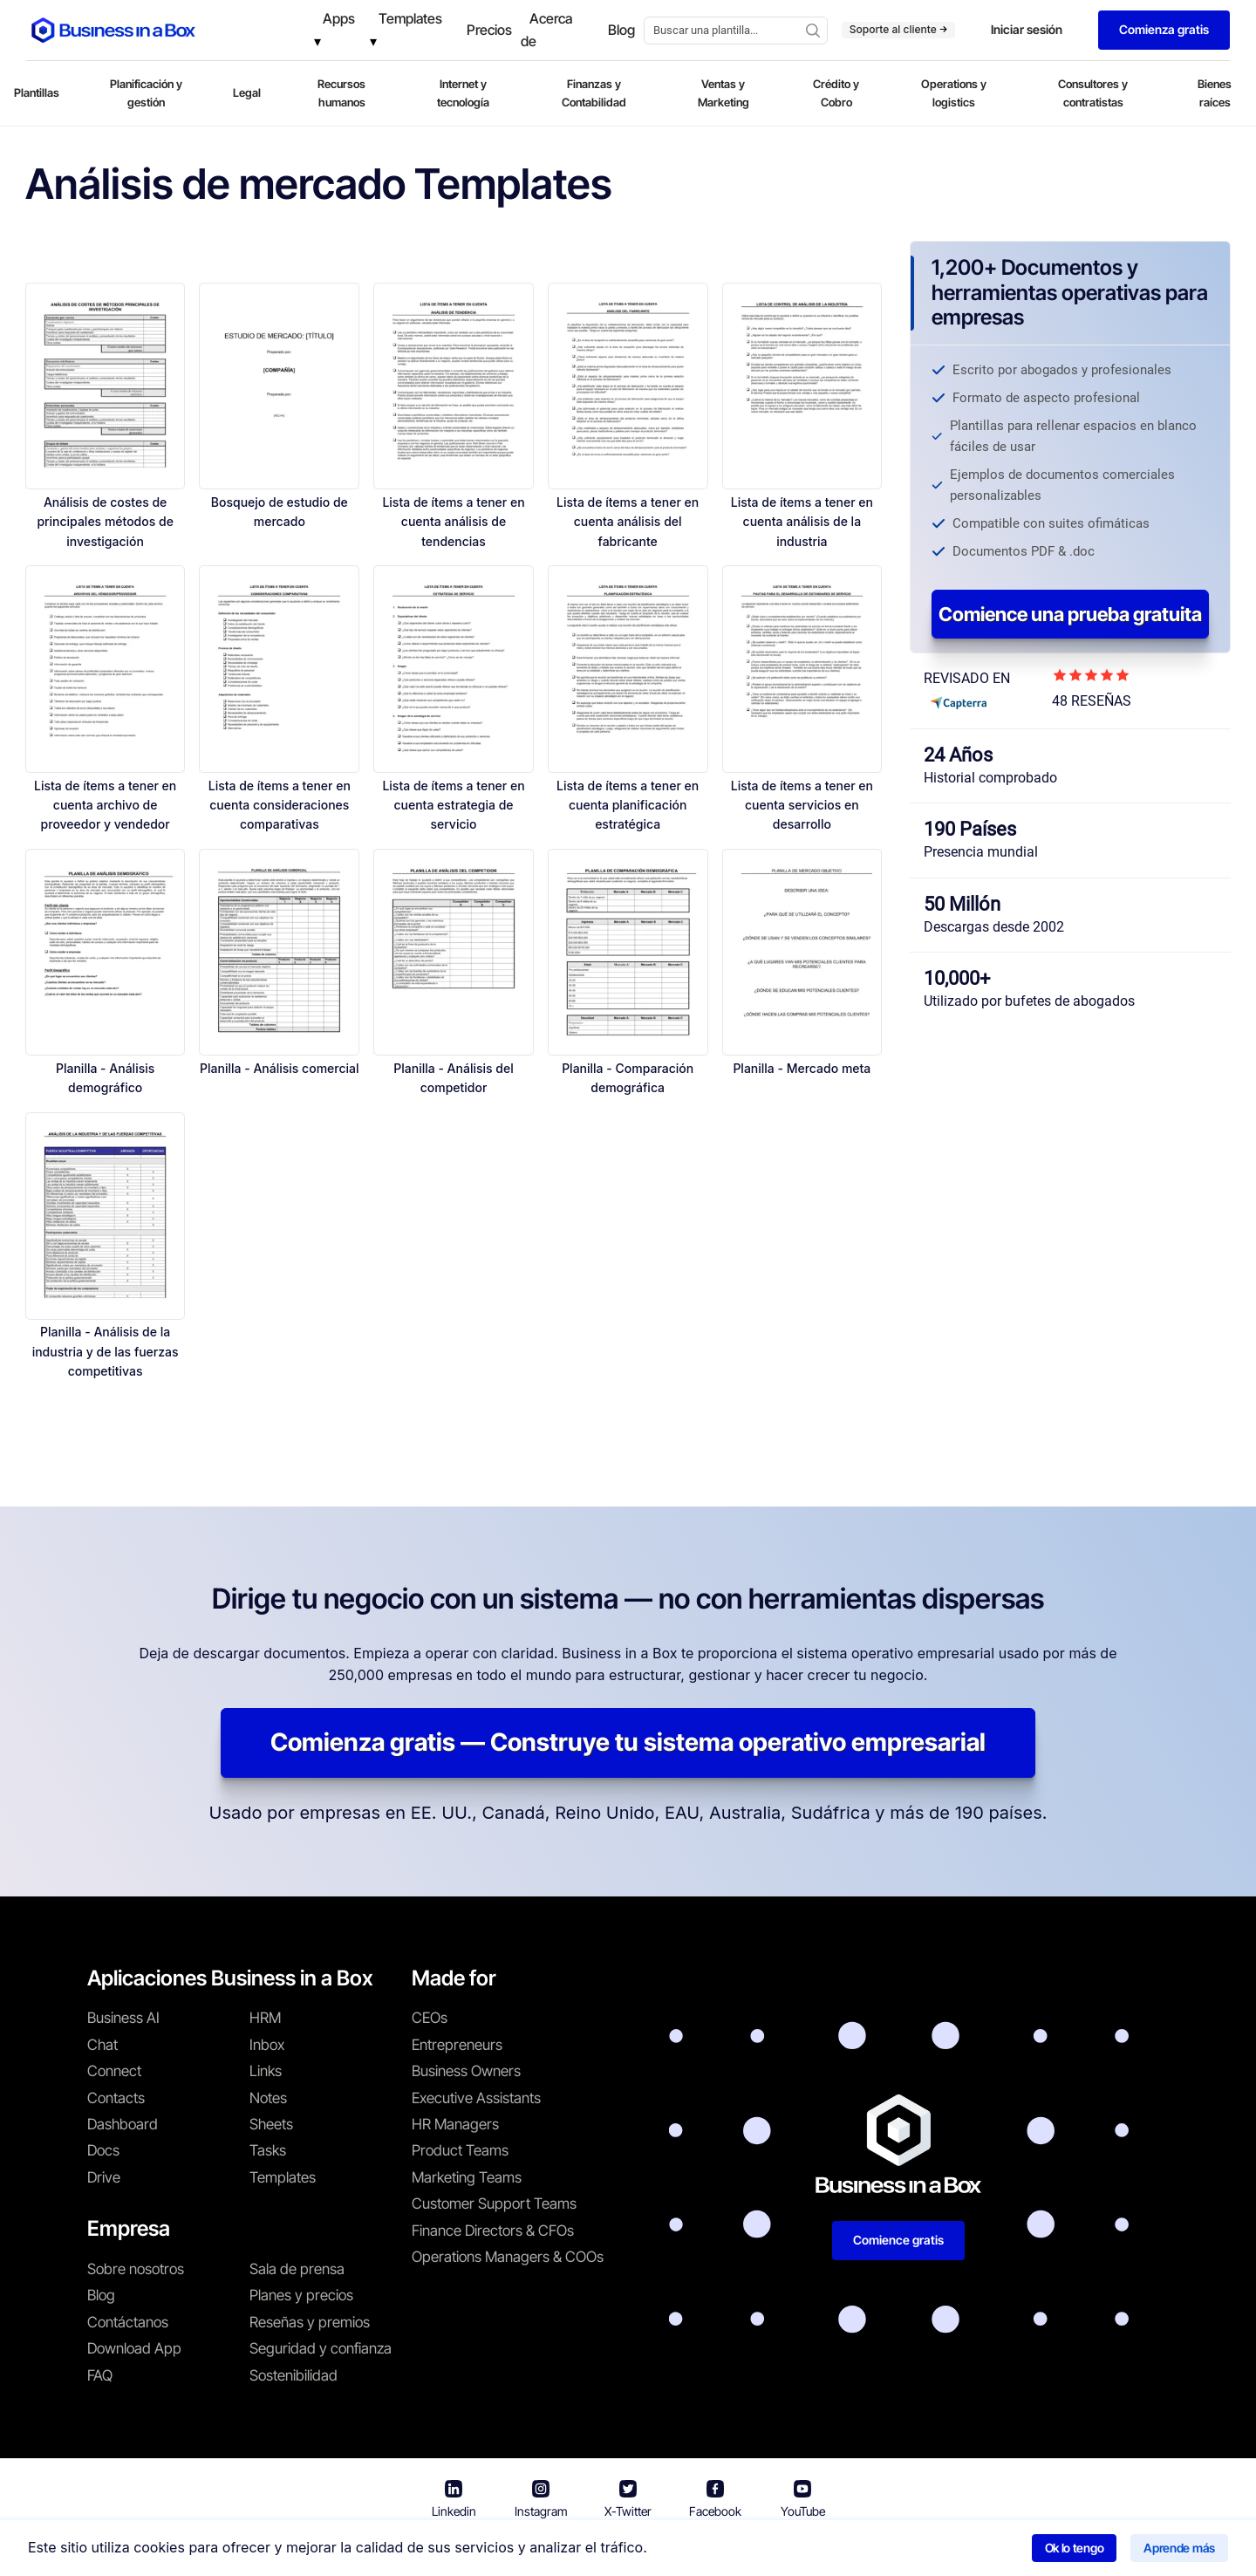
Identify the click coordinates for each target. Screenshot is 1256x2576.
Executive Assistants (476, 2098)
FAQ (100, 2375)
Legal (247, 92)
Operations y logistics (953, 93)
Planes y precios (301, 2295)
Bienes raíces (1215, 93)
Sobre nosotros (135, 2269)
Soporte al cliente (898, 29)
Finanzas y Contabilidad (594, 93)
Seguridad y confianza (320, 2348)
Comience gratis (898, 2239)
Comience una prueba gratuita (1070, 614)
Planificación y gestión (146, 93)
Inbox (266, 2044)
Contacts (116, 2098)
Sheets (271, 2124)
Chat (102, 2044)
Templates (282, 2177)
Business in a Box (451, 2550)
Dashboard (122, 2124)
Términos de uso (566, 2550)
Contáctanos (127, 2322)
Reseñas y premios (309, 2322)
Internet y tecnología (463, 93)
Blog (101, 2295)
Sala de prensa (297, 2269)
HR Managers (455, 2124)
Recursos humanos (341, 93)
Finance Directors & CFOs (493, 2230)
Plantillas (36, 92)
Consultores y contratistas (1093, 93)
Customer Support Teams (494, 2203)
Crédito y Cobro (836, 93)
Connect (114, 2071)
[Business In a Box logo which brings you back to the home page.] (113, 30)
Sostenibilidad (293, 2375)
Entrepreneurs (457, 2044)
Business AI (123, 2017)
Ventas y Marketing (723, 93)
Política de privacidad (705, 2550)
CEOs (429, 2017)
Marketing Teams (467, 2177)
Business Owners (466, 2071)
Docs (103, 2150)
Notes (268, 2098)
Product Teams (460, 2150)
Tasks (267, 2150)
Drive (103, 2177)
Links (265, 2071)
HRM (265, 2017)
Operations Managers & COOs (508, 2256)
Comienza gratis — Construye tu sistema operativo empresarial (628, 1742)
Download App (134, 2348)
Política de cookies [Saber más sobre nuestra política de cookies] (849, 2550)
